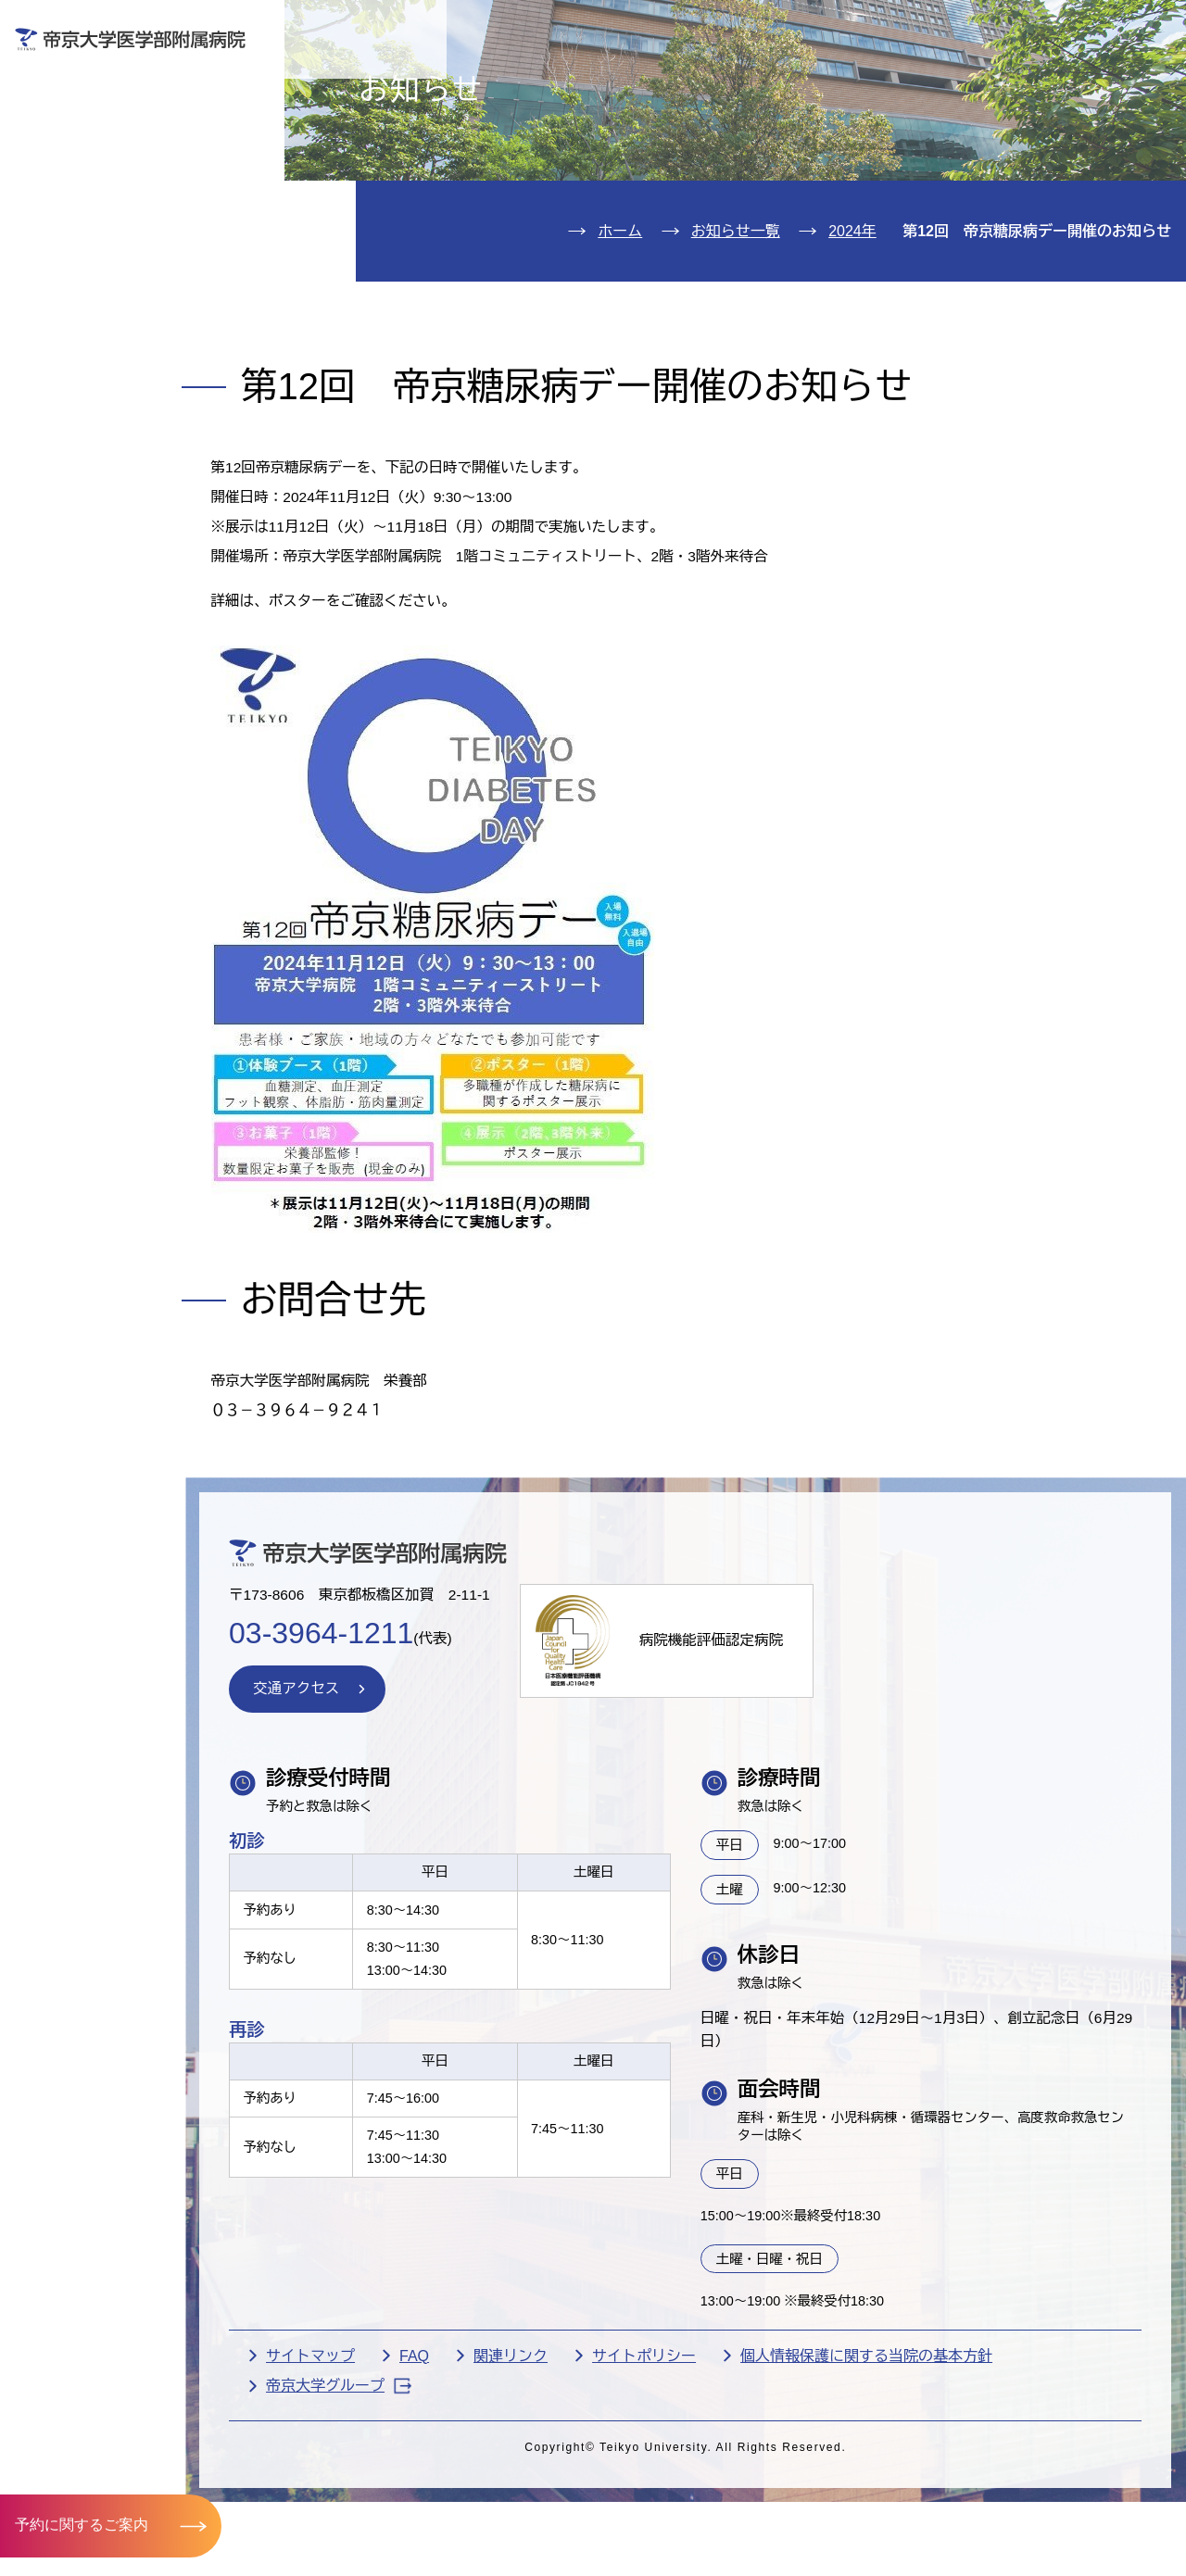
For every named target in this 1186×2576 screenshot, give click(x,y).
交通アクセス (97, 345)
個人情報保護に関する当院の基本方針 (920, 2486)
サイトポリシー (698, 2486)
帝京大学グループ (392, 2516)
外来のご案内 (97, 120)
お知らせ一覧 (735, 338)
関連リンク (564, 2486)
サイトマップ (364, 2486)
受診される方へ (457, 80)
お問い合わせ (906, 26)
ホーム (620, 338)
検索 (1147, 26)
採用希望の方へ (1062, 80)
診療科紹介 (86, 233)
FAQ (468, 2486)
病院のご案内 (97, 288)
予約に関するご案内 (81, 2524)
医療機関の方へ (860, 80)
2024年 (852, 338)
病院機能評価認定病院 (774, 1762)
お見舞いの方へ (658, 80)
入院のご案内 (97, 176)
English (1041, 26)
